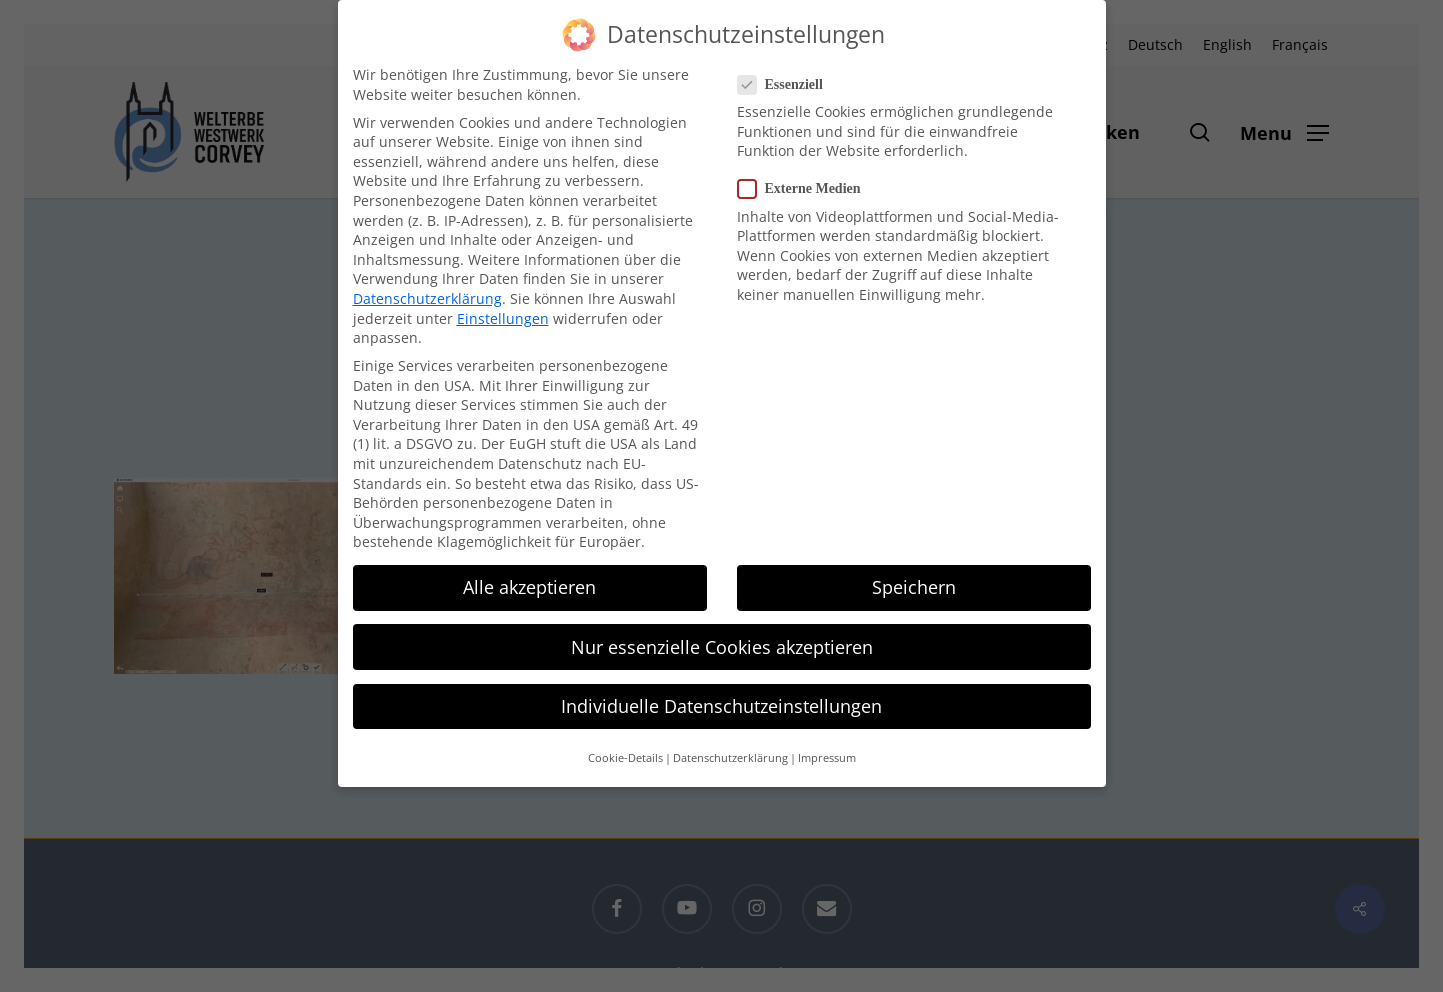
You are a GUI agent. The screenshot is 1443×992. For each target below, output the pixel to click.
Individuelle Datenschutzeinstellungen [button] (721, 693)
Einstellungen (503, 304)
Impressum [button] (827, 745)
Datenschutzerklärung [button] (730, 745)
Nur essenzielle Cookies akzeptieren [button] (722, 634)
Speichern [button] (914, 574)
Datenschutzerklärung (427, 285)
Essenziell (788, 71)
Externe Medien (807, 175)
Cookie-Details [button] (625, 745)
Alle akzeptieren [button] (529, 574)
